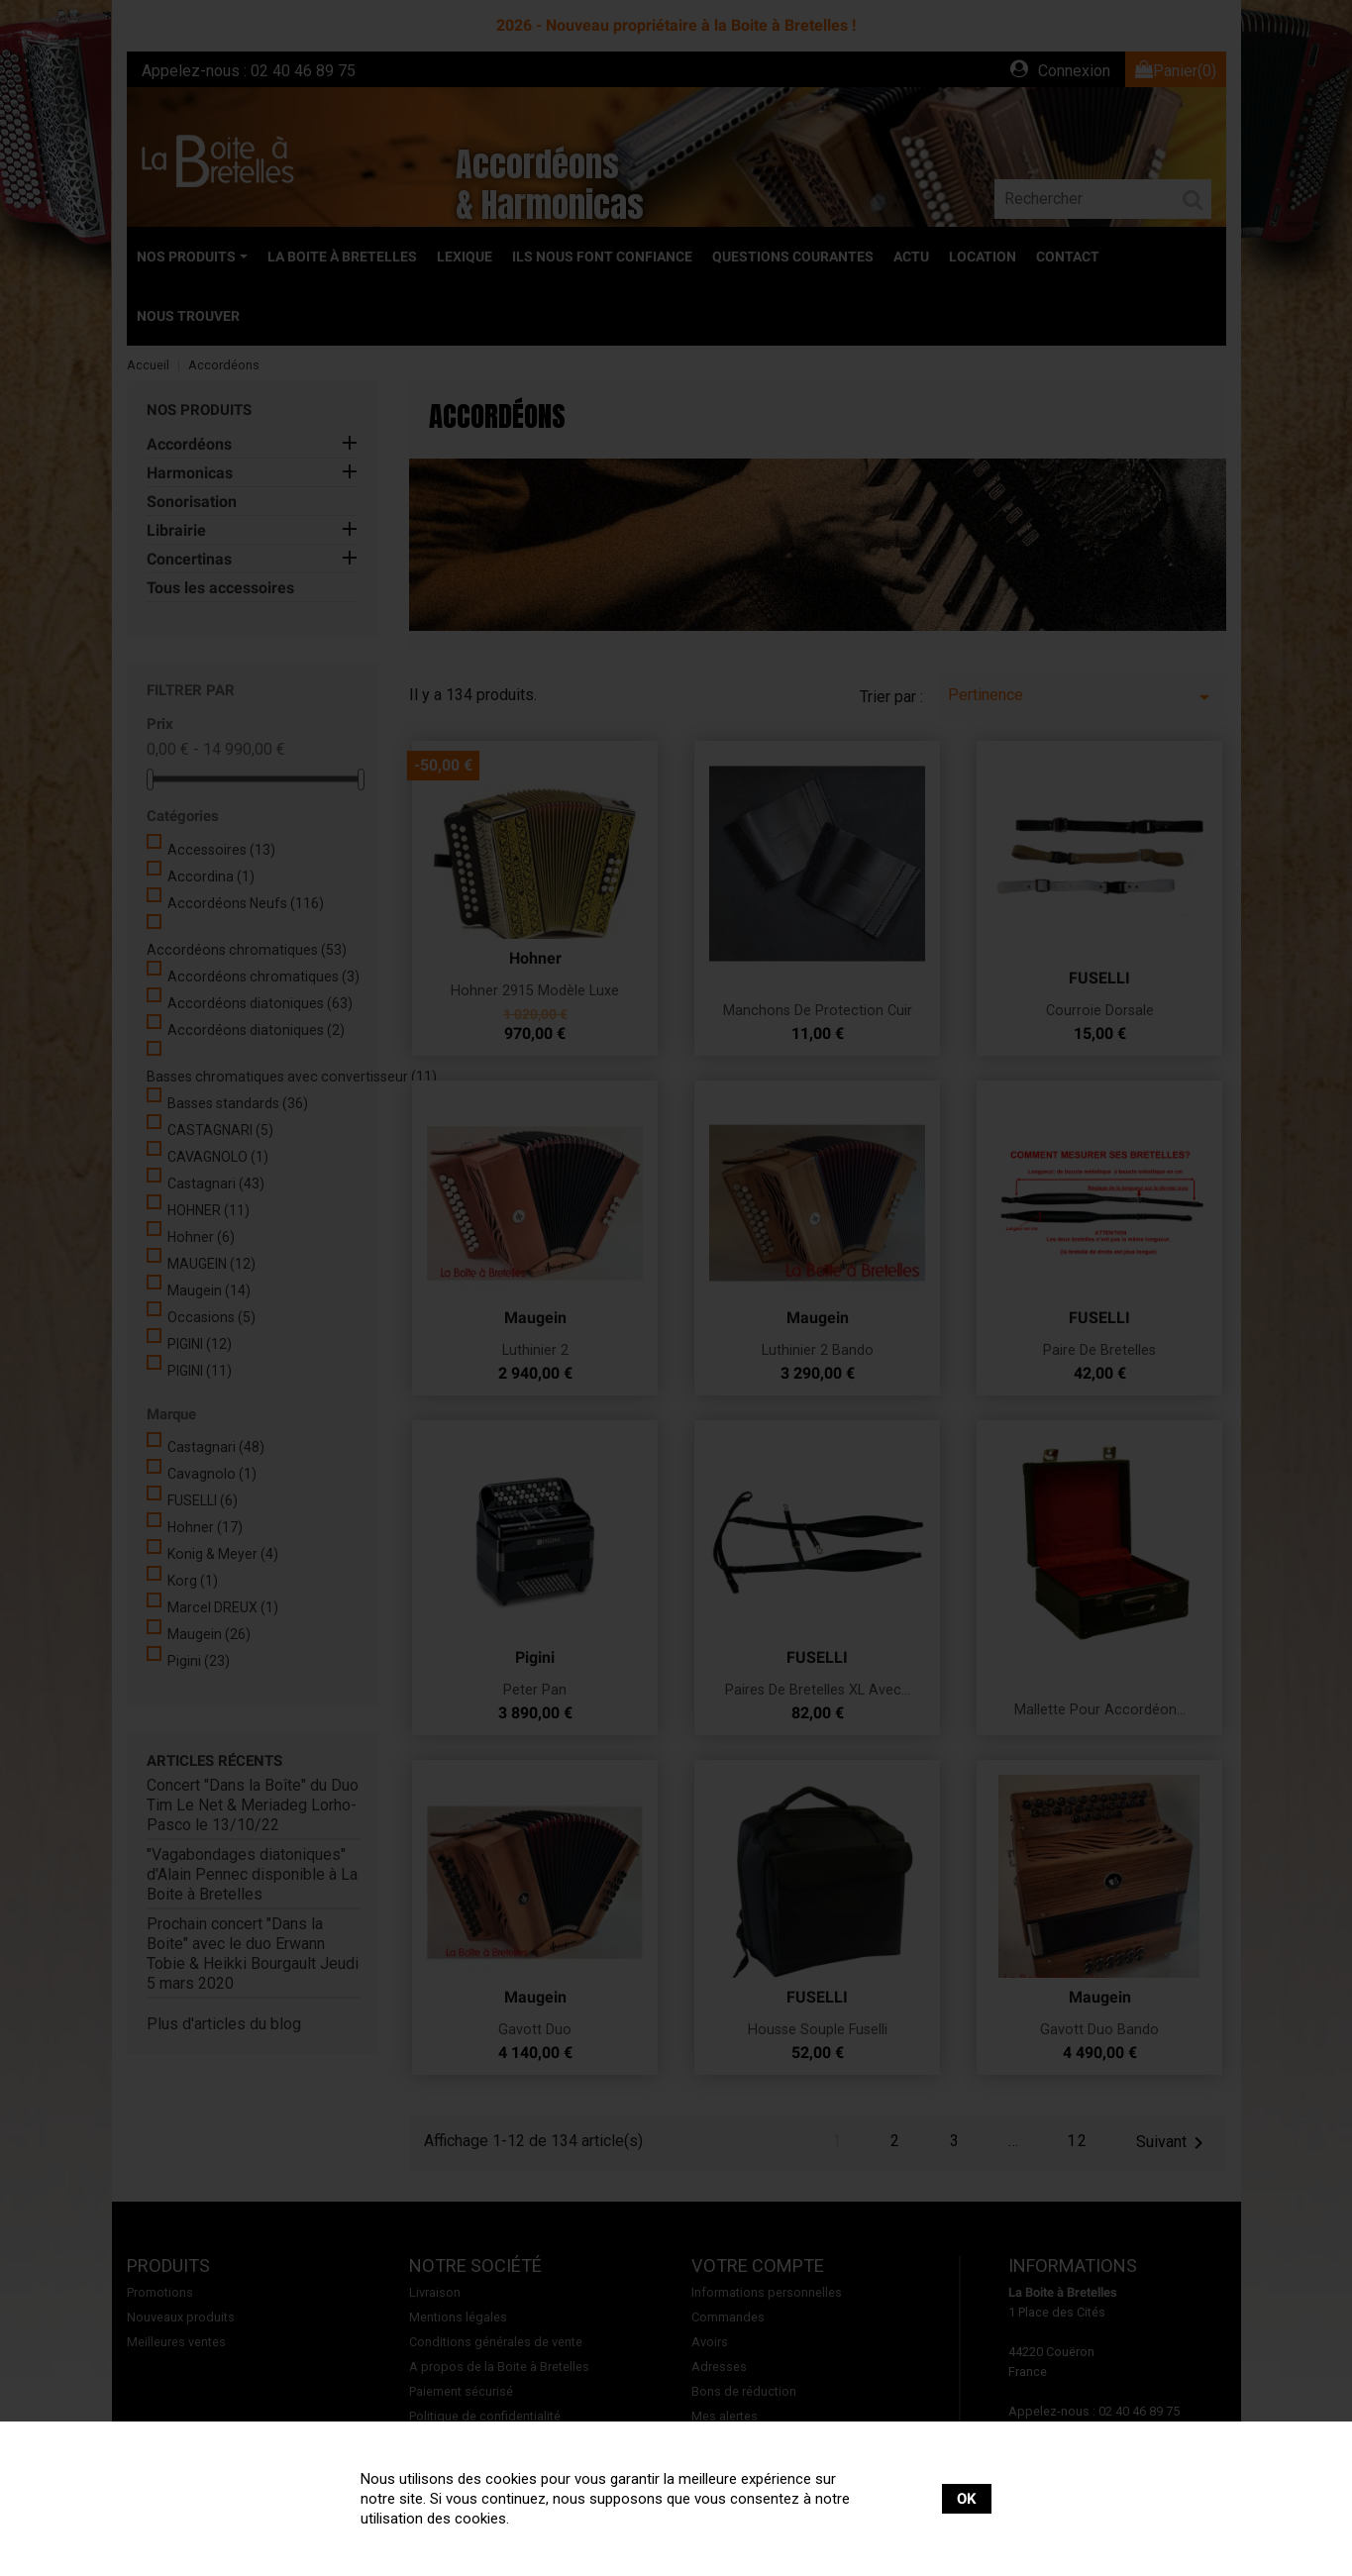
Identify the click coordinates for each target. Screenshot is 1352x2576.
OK (967, 2499)
